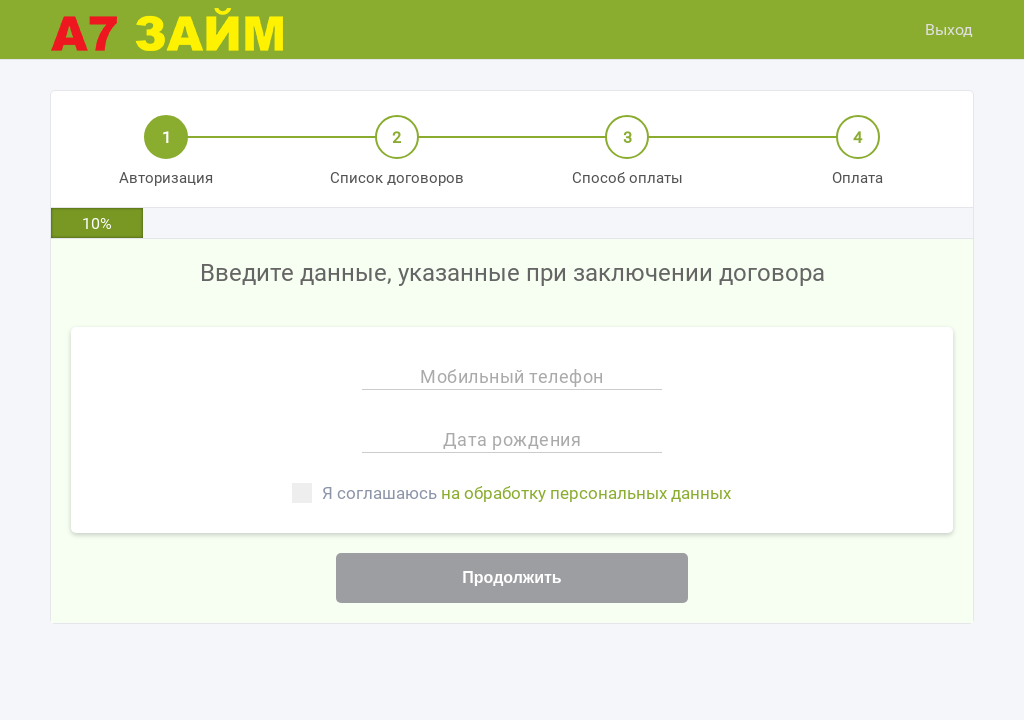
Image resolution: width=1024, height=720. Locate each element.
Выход (949, 29)
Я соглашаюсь (511, 493)
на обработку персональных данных (586, 493)
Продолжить (511, 577)
